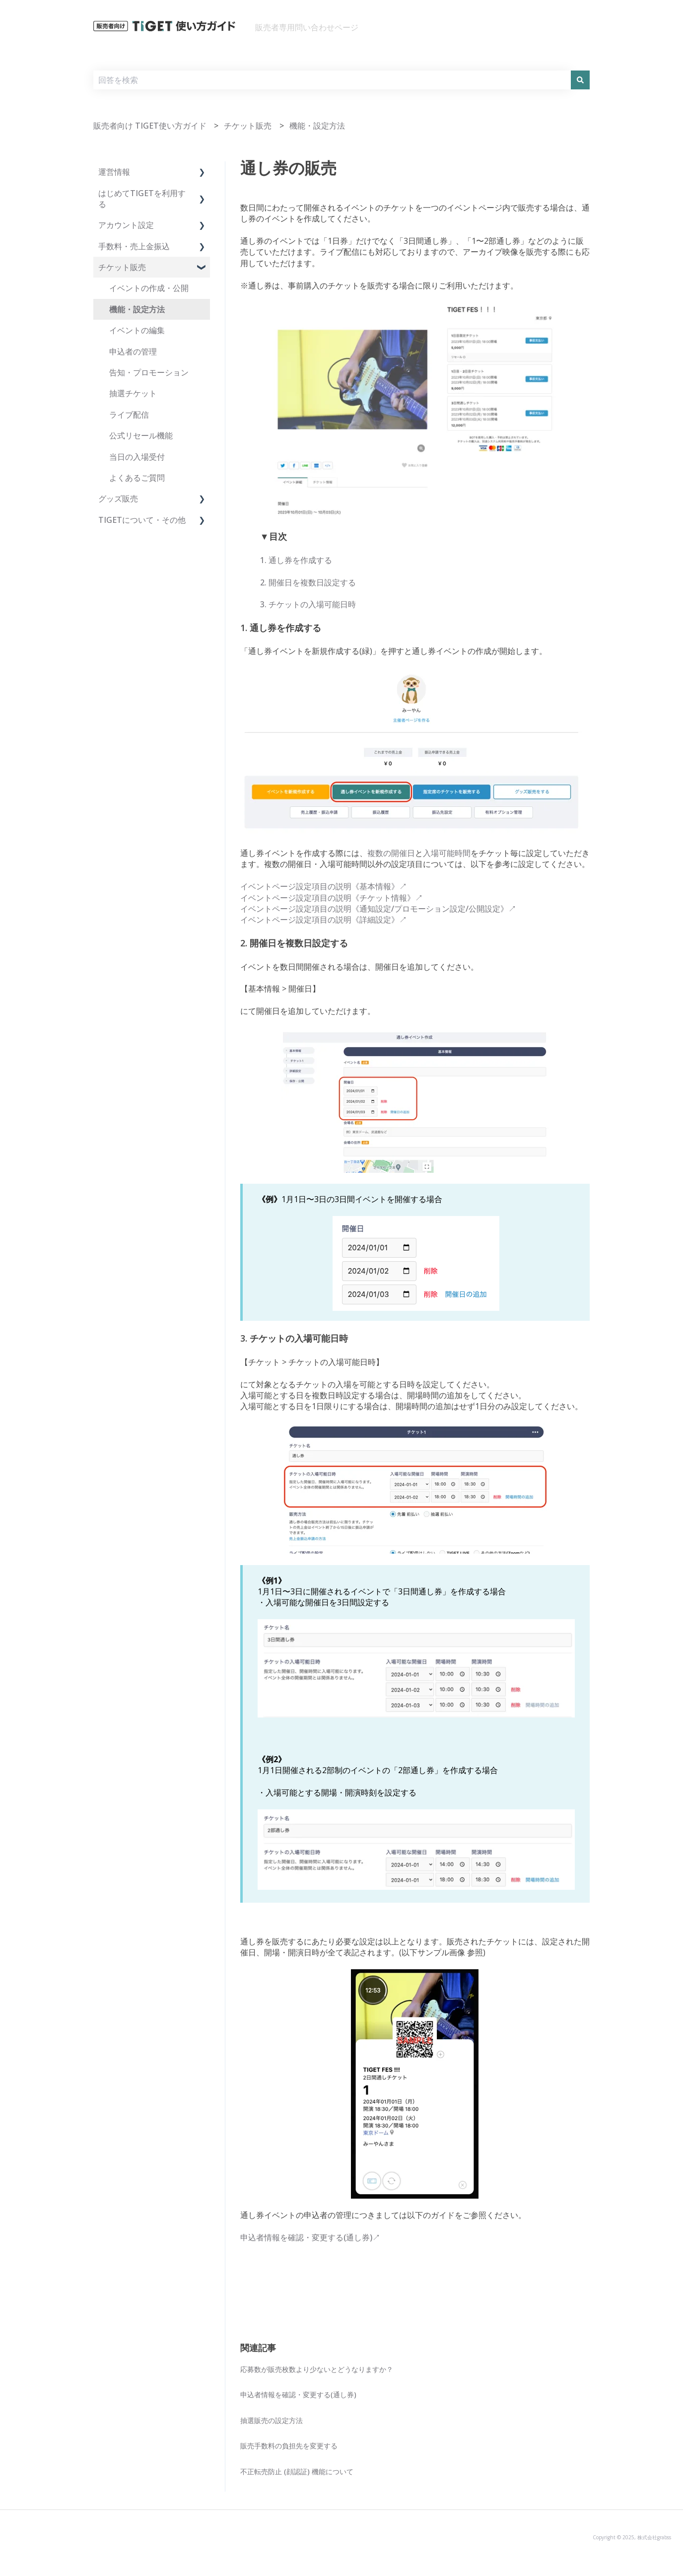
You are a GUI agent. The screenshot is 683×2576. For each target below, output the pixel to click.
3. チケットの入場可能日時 (308, 604)
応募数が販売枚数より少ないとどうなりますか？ (316, 2369)
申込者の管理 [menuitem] (133, 351)
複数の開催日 (391, 853)
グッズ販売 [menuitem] (118, 498)
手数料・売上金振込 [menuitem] (134, 246)
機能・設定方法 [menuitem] (137, 309)
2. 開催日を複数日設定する (308, 582)
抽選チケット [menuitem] (133, 393)
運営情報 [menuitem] (114, 171)
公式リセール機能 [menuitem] (141, 435)
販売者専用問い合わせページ (306, 27)
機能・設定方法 (317, 125)
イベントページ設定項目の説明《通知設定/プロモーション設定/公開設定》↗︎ (378, 908)
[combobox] (332, 80)
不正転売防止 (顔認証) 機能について (296, 2471)
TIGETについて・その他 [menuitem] (142, 519)
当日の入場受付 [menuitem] (137, 456)
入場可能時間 (447, 853)
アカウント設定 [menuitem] (126, 224)
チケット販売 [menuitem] (122, 267)
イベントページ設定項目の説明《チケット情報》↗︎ (331, 897)
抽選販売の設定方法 (271, 2420)
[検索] (580, 80)
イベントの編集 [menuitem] (137, 330)
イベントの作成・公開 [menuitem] (149, 288)
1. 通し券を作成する (296, 560)
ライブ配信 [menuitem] (129, 414)
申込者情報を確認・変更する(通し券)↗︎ (310, 2237)
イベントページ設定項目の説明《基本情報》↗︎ (323, 886)
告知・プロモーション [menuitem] (149, 372)
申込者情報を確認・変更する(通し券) (298, 2394)
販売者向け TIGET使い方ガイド (149, 125)
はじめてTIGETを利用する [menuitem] (142, 199)
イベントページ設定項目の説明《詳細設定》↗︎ (323, 919)
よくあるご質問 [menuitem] (137, 477)
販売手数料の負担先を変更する (289, 2445)
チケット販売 (248, 125)
